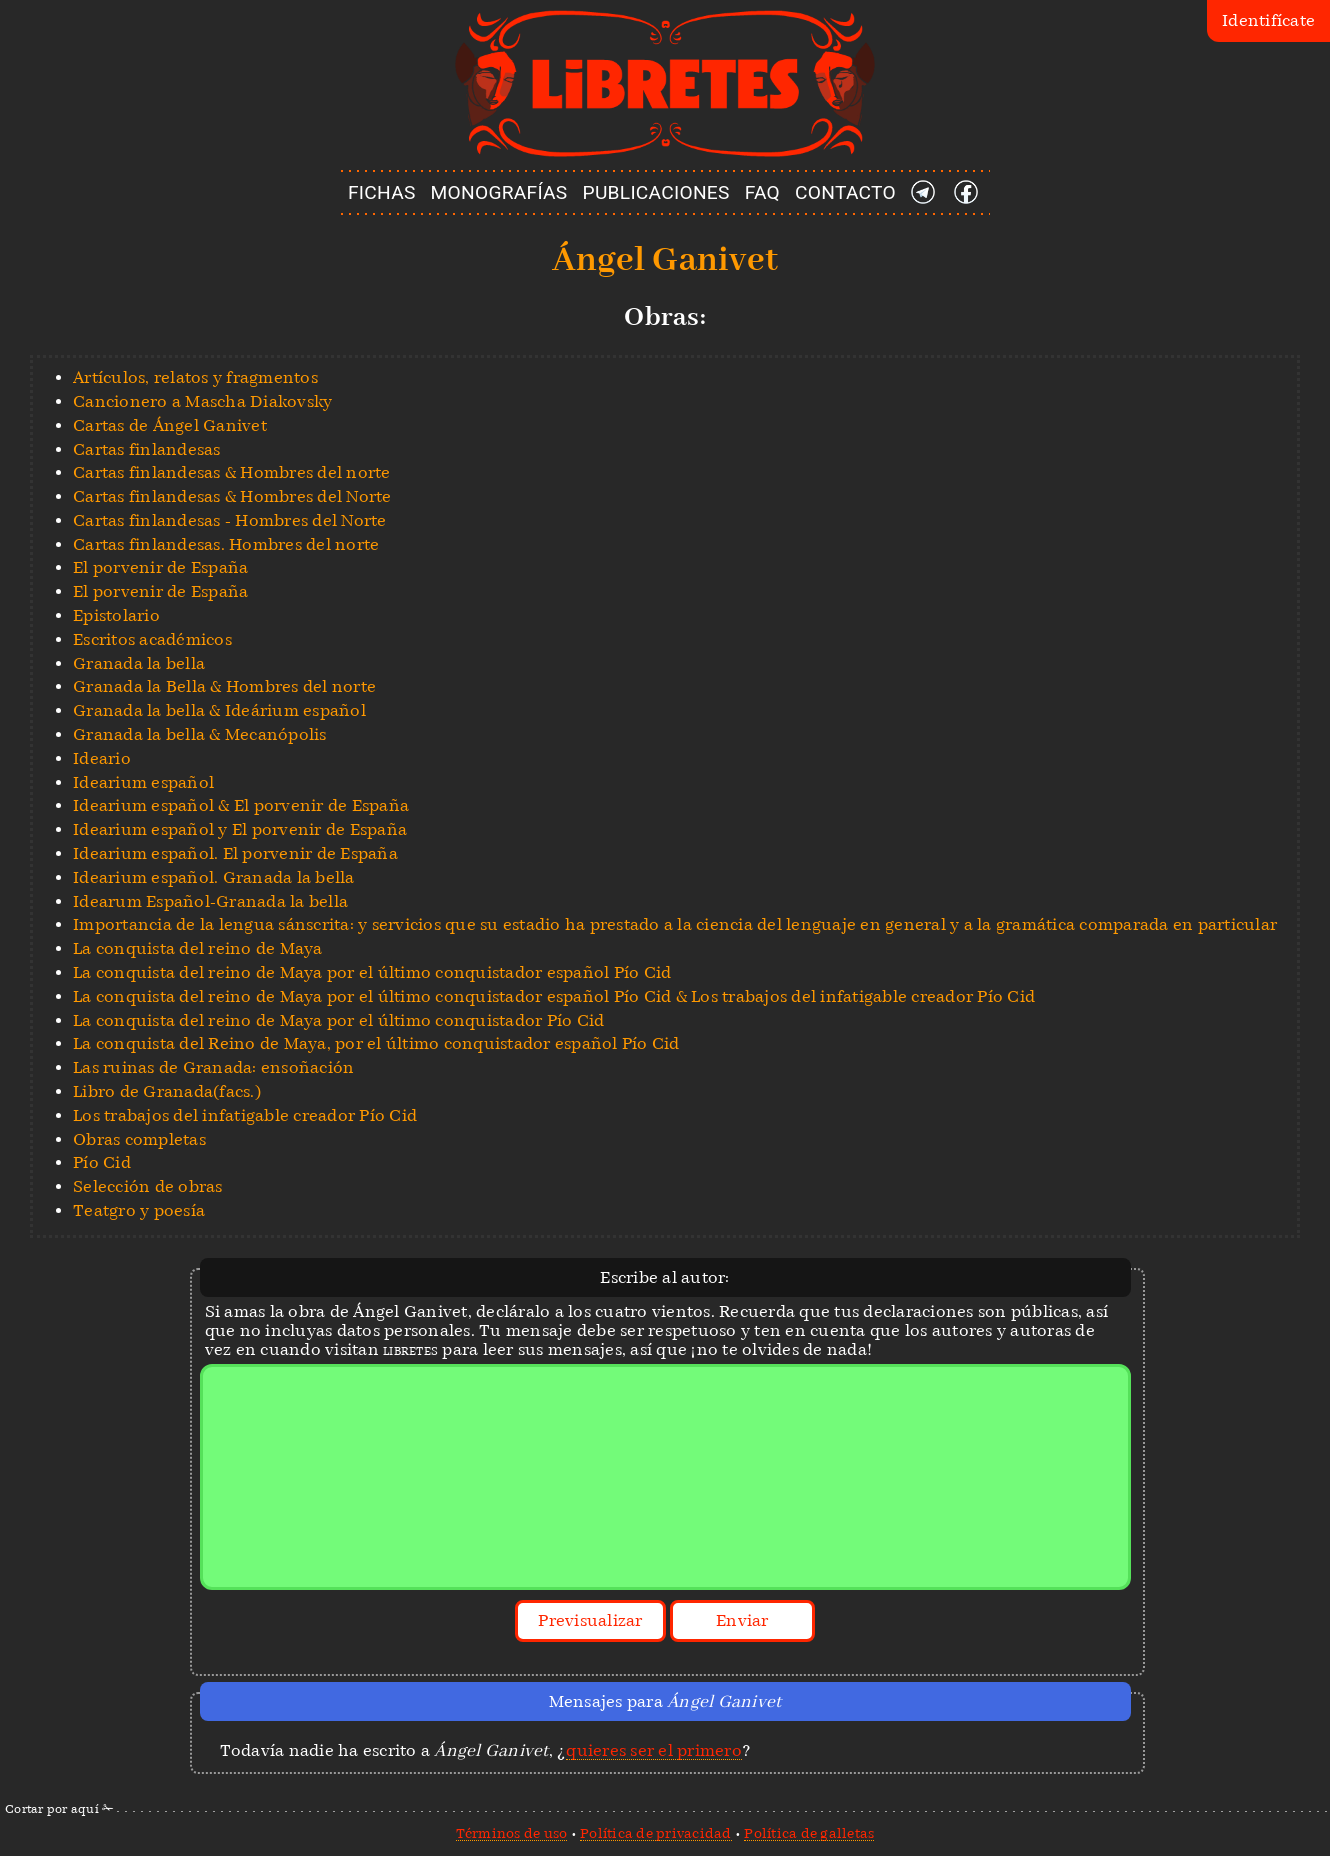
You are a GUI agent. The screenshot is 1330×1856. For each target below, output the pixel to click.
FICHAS (382, 192)
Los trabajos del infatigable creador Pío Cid (245, 1115)
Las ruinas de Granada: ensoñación (213, 1067)
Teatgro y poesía (139, 1210)
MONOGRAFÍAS (499, 192)
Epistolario (116, 615)
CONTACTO (845, 192)
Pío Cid (102, 1162)
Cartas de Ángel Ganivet (170, 425)
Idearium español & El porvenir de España (241, 805)
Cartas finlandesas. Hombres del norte (226, 544)
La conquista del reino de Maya (198, 948)
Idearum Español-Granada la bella (210, 901)
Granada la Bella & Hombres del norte (224, 686)
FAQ (762, 192)
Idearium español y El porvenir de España (240, 829)
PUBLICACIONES (656, 192)
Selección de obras (148, 1186)
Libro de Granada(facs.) (167, 1091)
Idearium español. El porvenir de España (235, 853)
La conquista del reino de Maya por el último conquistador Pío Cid (338, 1020)
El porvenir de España (160, 567)
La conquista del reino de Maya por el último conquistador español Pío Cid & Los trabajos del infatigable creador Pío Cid (554, 996)
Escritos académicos (152, 639)
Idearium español (143, 782)
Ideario (102, 758)
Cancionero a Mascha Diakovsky (202, 401)
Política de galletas (809, 1833)
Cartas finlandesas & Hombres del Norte (232, 496)
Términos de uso (512, 1833)
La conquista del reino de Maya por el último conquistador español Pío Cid (372, 972)
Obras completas (139, 1139)
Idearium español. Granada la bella (214, 877)
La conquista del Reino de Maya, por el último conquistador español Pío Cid (376, 1043)
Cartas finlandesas (147, 449)
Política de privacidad (656, 1833)
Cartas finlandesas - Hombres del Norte (230, 520)
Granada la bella (139, 663)
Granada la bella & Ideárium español (219, 710)
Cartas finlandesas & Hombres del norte (232, 472)
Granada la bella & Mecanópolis (200, 734)
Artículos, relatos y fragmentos (195, 377)
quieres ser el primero (654, 1750)
